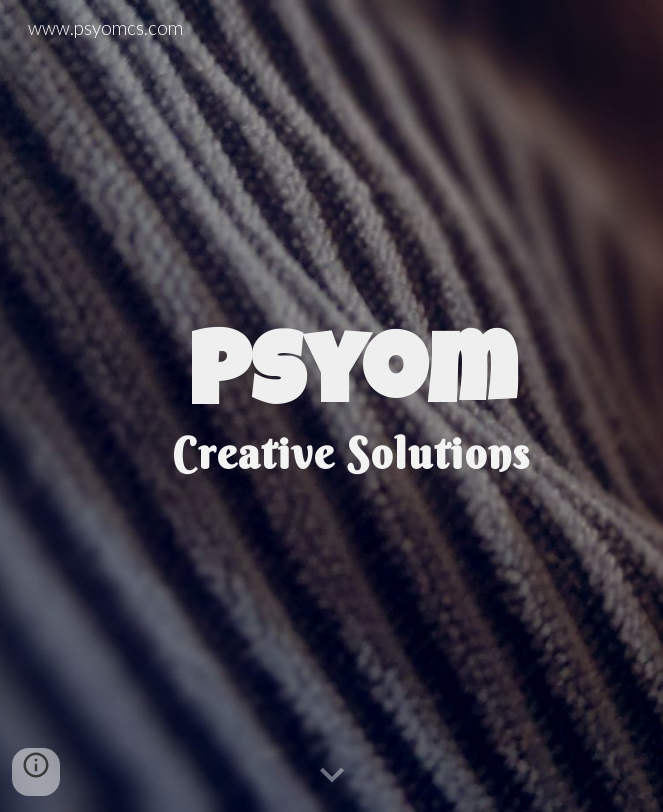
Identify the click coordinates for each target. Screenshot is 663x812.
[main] (331, 405)
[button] (332, 776)
